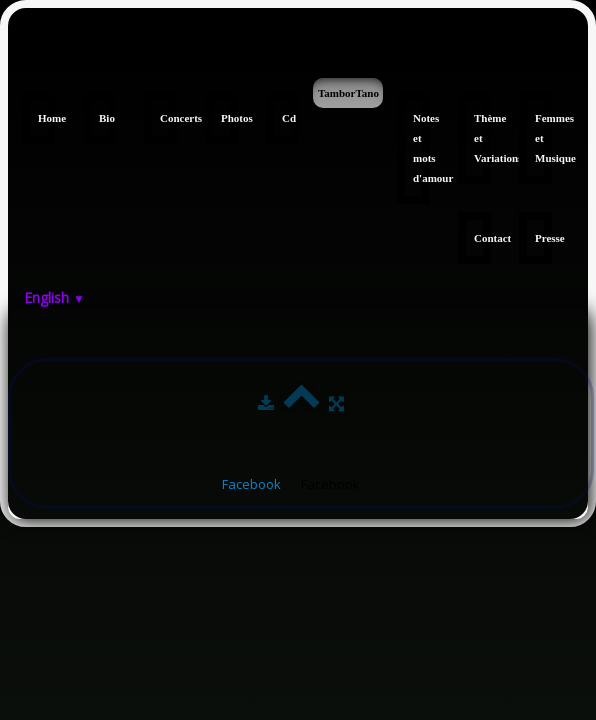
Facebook (251, 484)
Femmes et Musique (543, 138)
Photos (229, 118)
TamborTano (348, 93)
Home (46, 118)
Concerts (168, 118)
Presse (543, 238)
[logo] (15, 48)
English (54, 297)
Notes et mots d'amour (421, 148)
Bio (107, 118)
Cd (289, 118)
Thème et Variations (482, 138)
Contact (482, 238)
